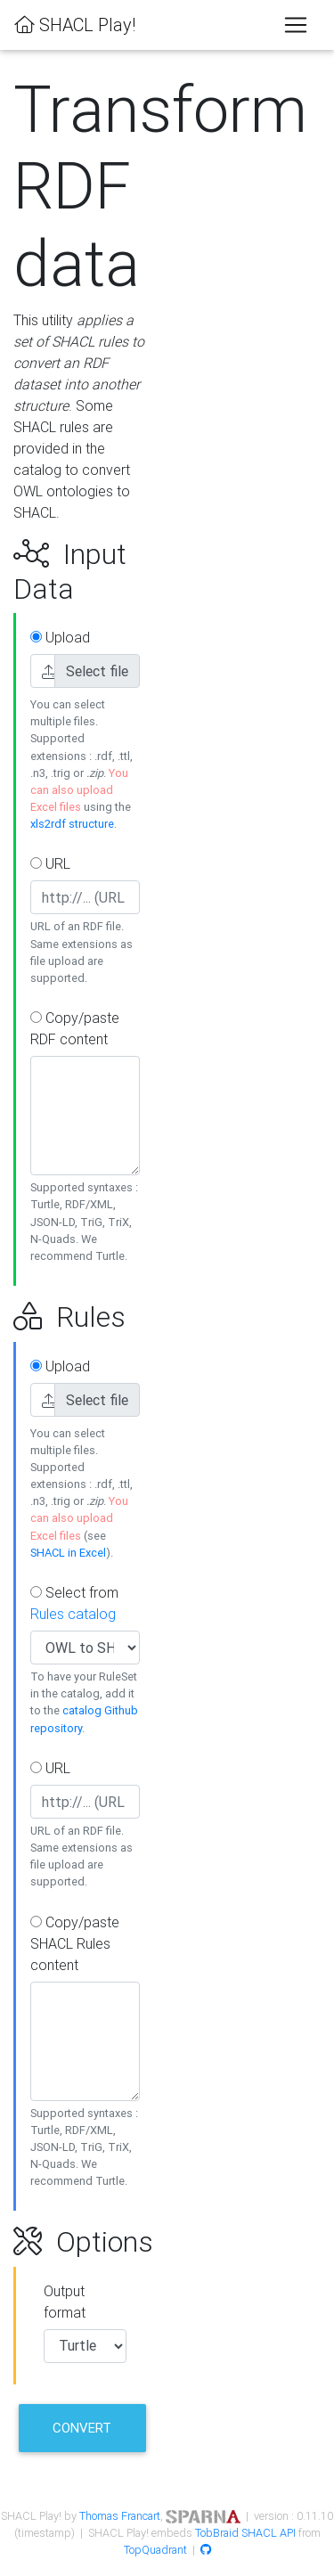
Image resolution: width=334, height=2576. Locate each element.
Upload (60, 637)
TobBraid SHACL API (245, 2532)
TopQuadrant (155, 2549)
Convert (82, 2427)
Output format (65, 2301)
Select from (74, 1603)
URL (50, 863)
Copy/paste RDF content (74, 1028)
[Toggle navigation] (296, 25)
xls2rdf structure (72, 823)
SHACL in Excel (68, 1552)
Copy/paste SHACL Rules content (74, 1943)
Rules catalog (73, 1614)
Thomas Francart (119, 2515)
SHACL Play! (74, 24)
